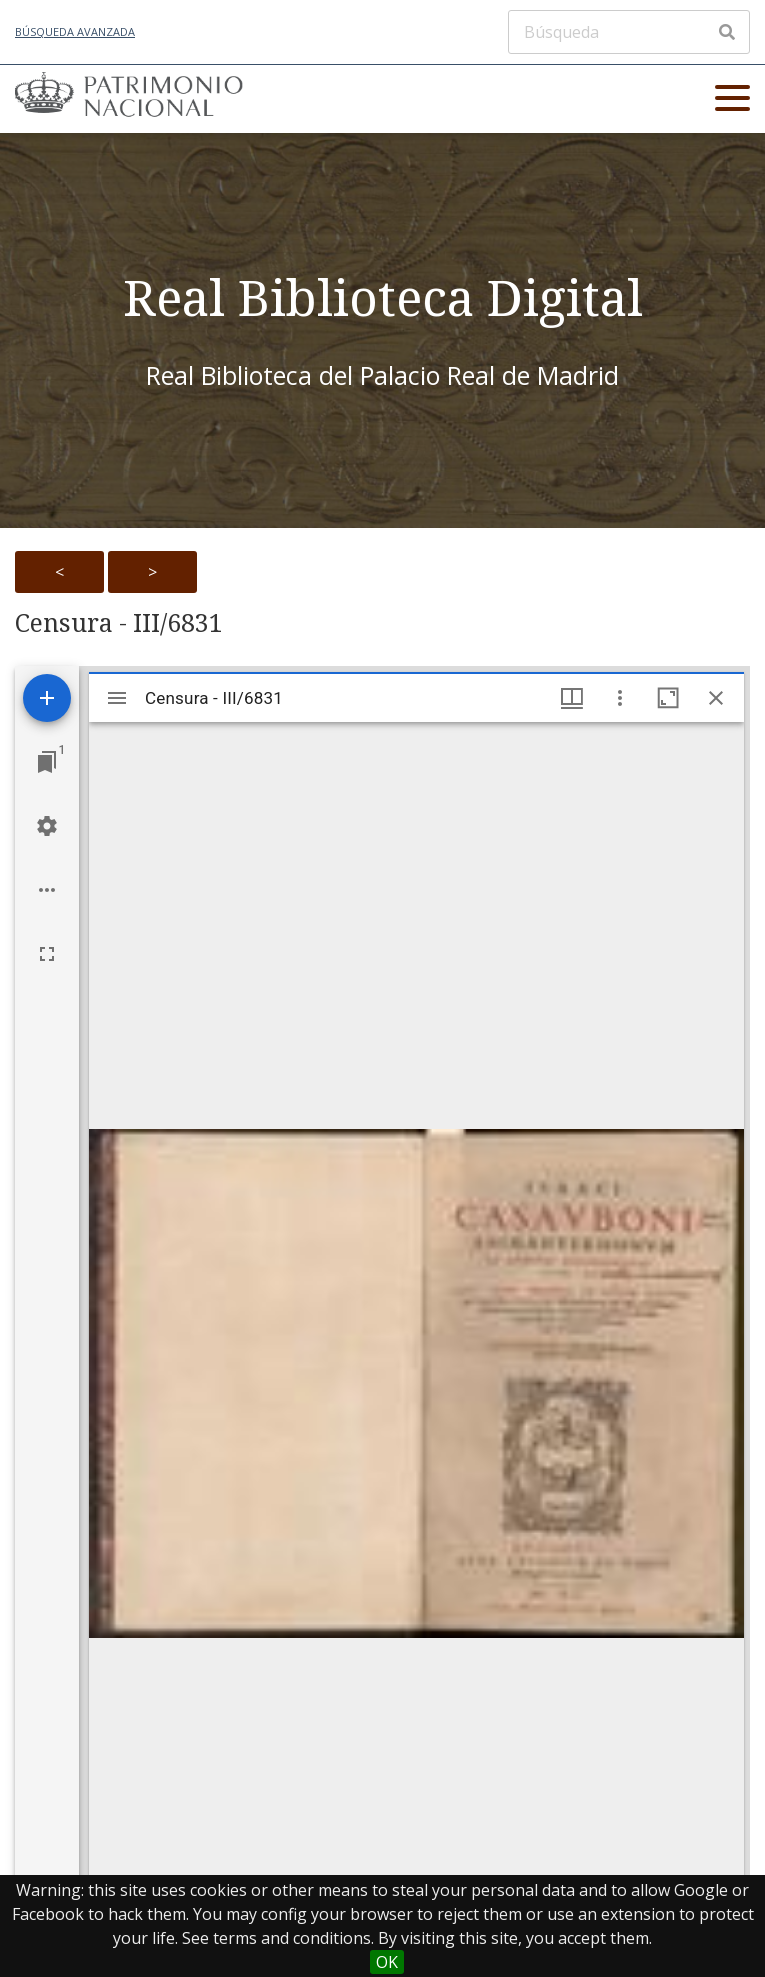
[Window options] (620, 698)
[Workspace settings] (47, 826)
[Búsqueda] (629, 32)
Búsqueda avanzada (75, 31)
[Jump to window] (47, 762)
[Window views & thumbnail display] (572, 698)
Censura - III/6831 (119, 623)
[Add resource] (47, 698)
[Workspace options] (47, 890)
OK (387, 1962)
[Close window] (716, 698)
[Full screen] (47, 954)
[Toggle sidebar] (117, 698)
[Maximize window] (668, 698)
